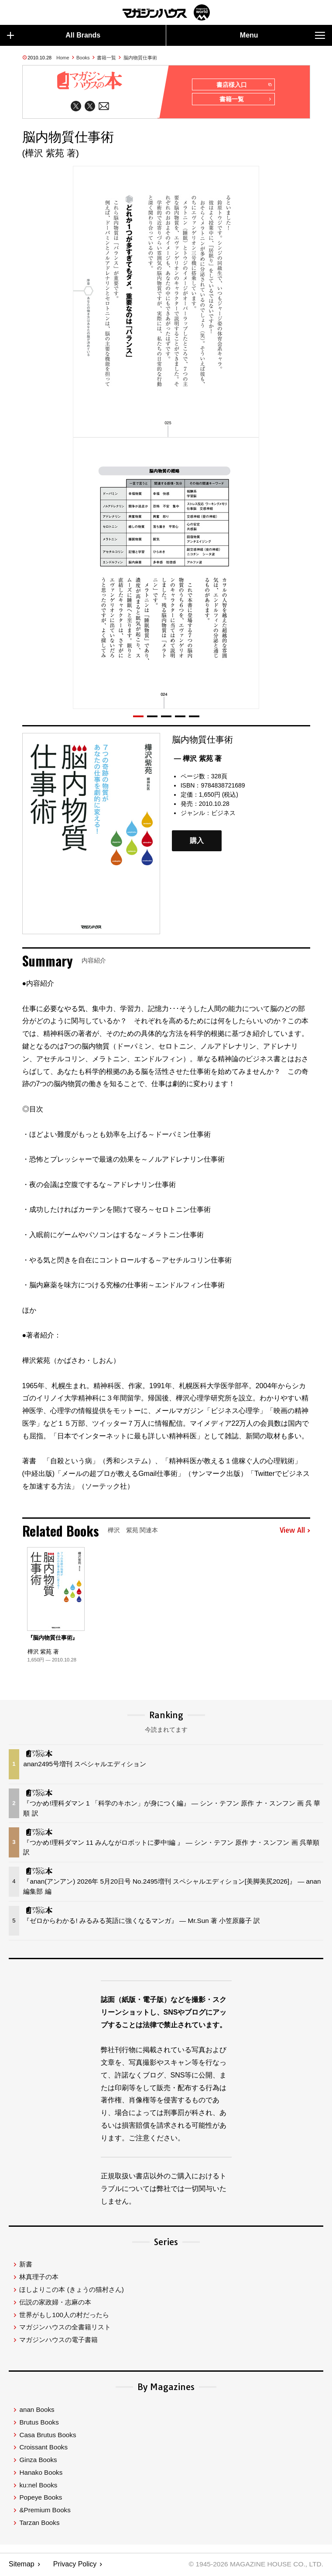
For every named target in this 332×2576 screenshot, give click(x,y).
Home (62, 57)
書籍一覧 (106, 57)
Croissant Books (43, 2448)
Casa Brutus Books (47, 2435)
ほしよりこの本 (71, 2290)
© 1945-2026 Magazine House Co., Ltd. (254, 2565)
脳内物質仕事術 (140, 57)
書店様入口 (243, 85)
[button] (138, 717)
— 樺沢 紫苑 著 (198, 759)
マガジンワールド (166, 12)
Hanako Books (40, 2473)
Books (83, 57)
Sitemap (21, 2565)
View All (295, 1532)
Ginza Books (38, 2460)
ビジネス (223, 813)
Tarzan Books (39, 2523)
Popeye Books (40, 2498)
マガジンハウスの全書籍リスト (65, 2328)
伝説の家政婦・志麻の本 (55, 2303)
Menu (282, 35)
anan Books (36, 2410)
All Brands (53, 35)
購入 (197, 842)
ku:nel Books (38, 2486)
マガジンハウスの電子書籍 (58, 2340)
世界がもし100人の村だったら (64, 2315)
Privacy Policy (75, 2565)
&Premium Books (44, 2510)
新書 (25, 2265)
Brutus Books (38, 2423)
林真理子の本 (38, 2277)
